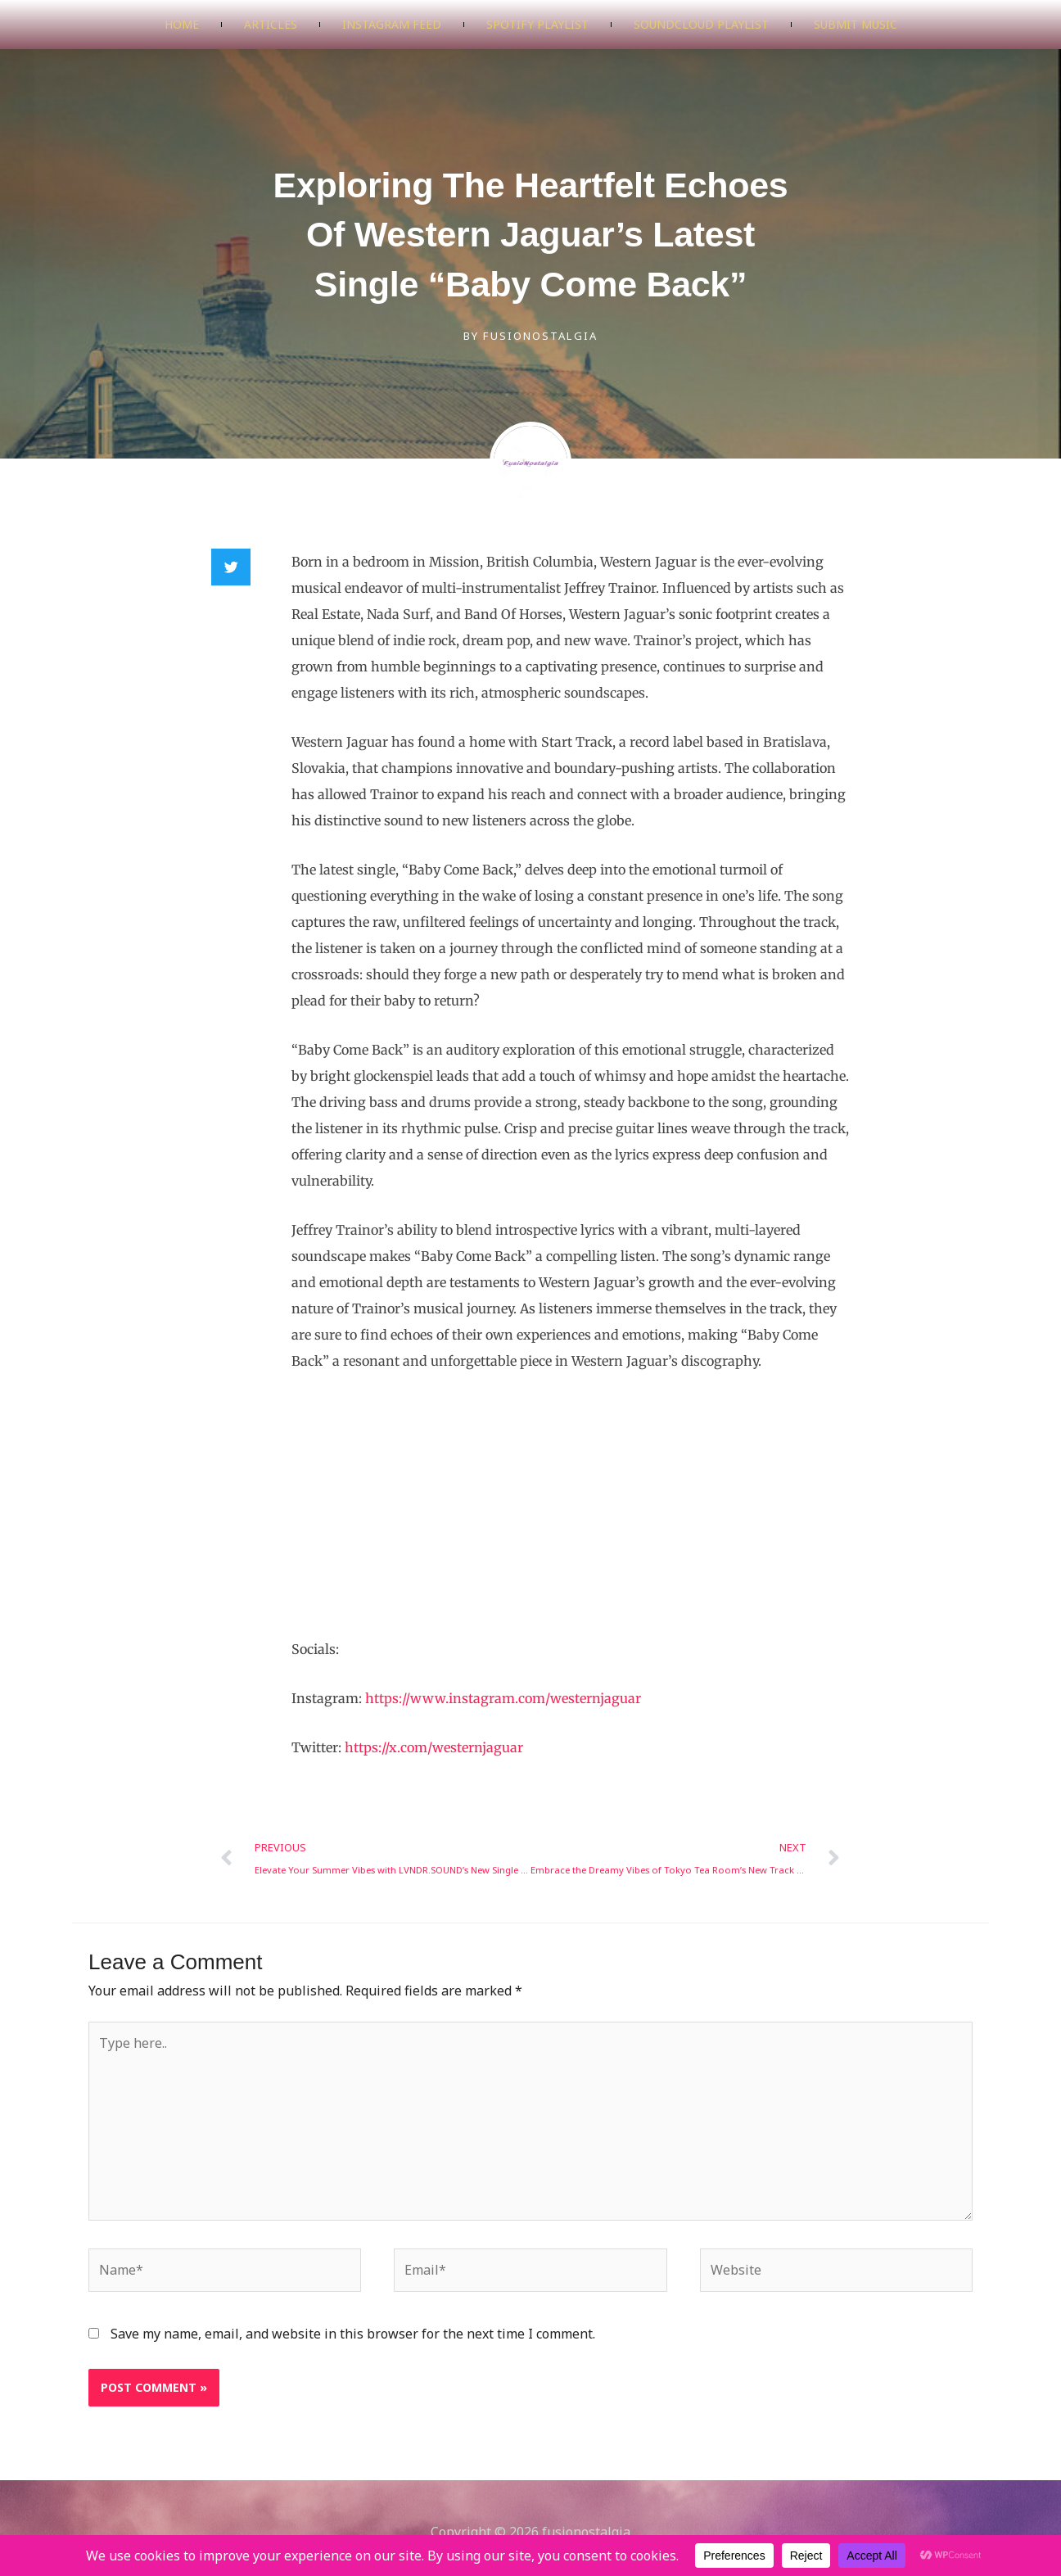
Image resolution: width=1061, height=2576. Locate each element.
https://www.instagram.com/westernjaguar (503, 1698)
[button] (231, 567)
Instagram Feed (391, 24)
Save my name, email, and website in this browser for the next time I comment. (353, 2334)
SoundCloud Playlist (701, 24)
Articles (270, 24)
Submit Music (855, 24)
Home (182, 24)
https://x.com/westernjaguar (434, 1747)
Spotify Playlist (537, 24)
